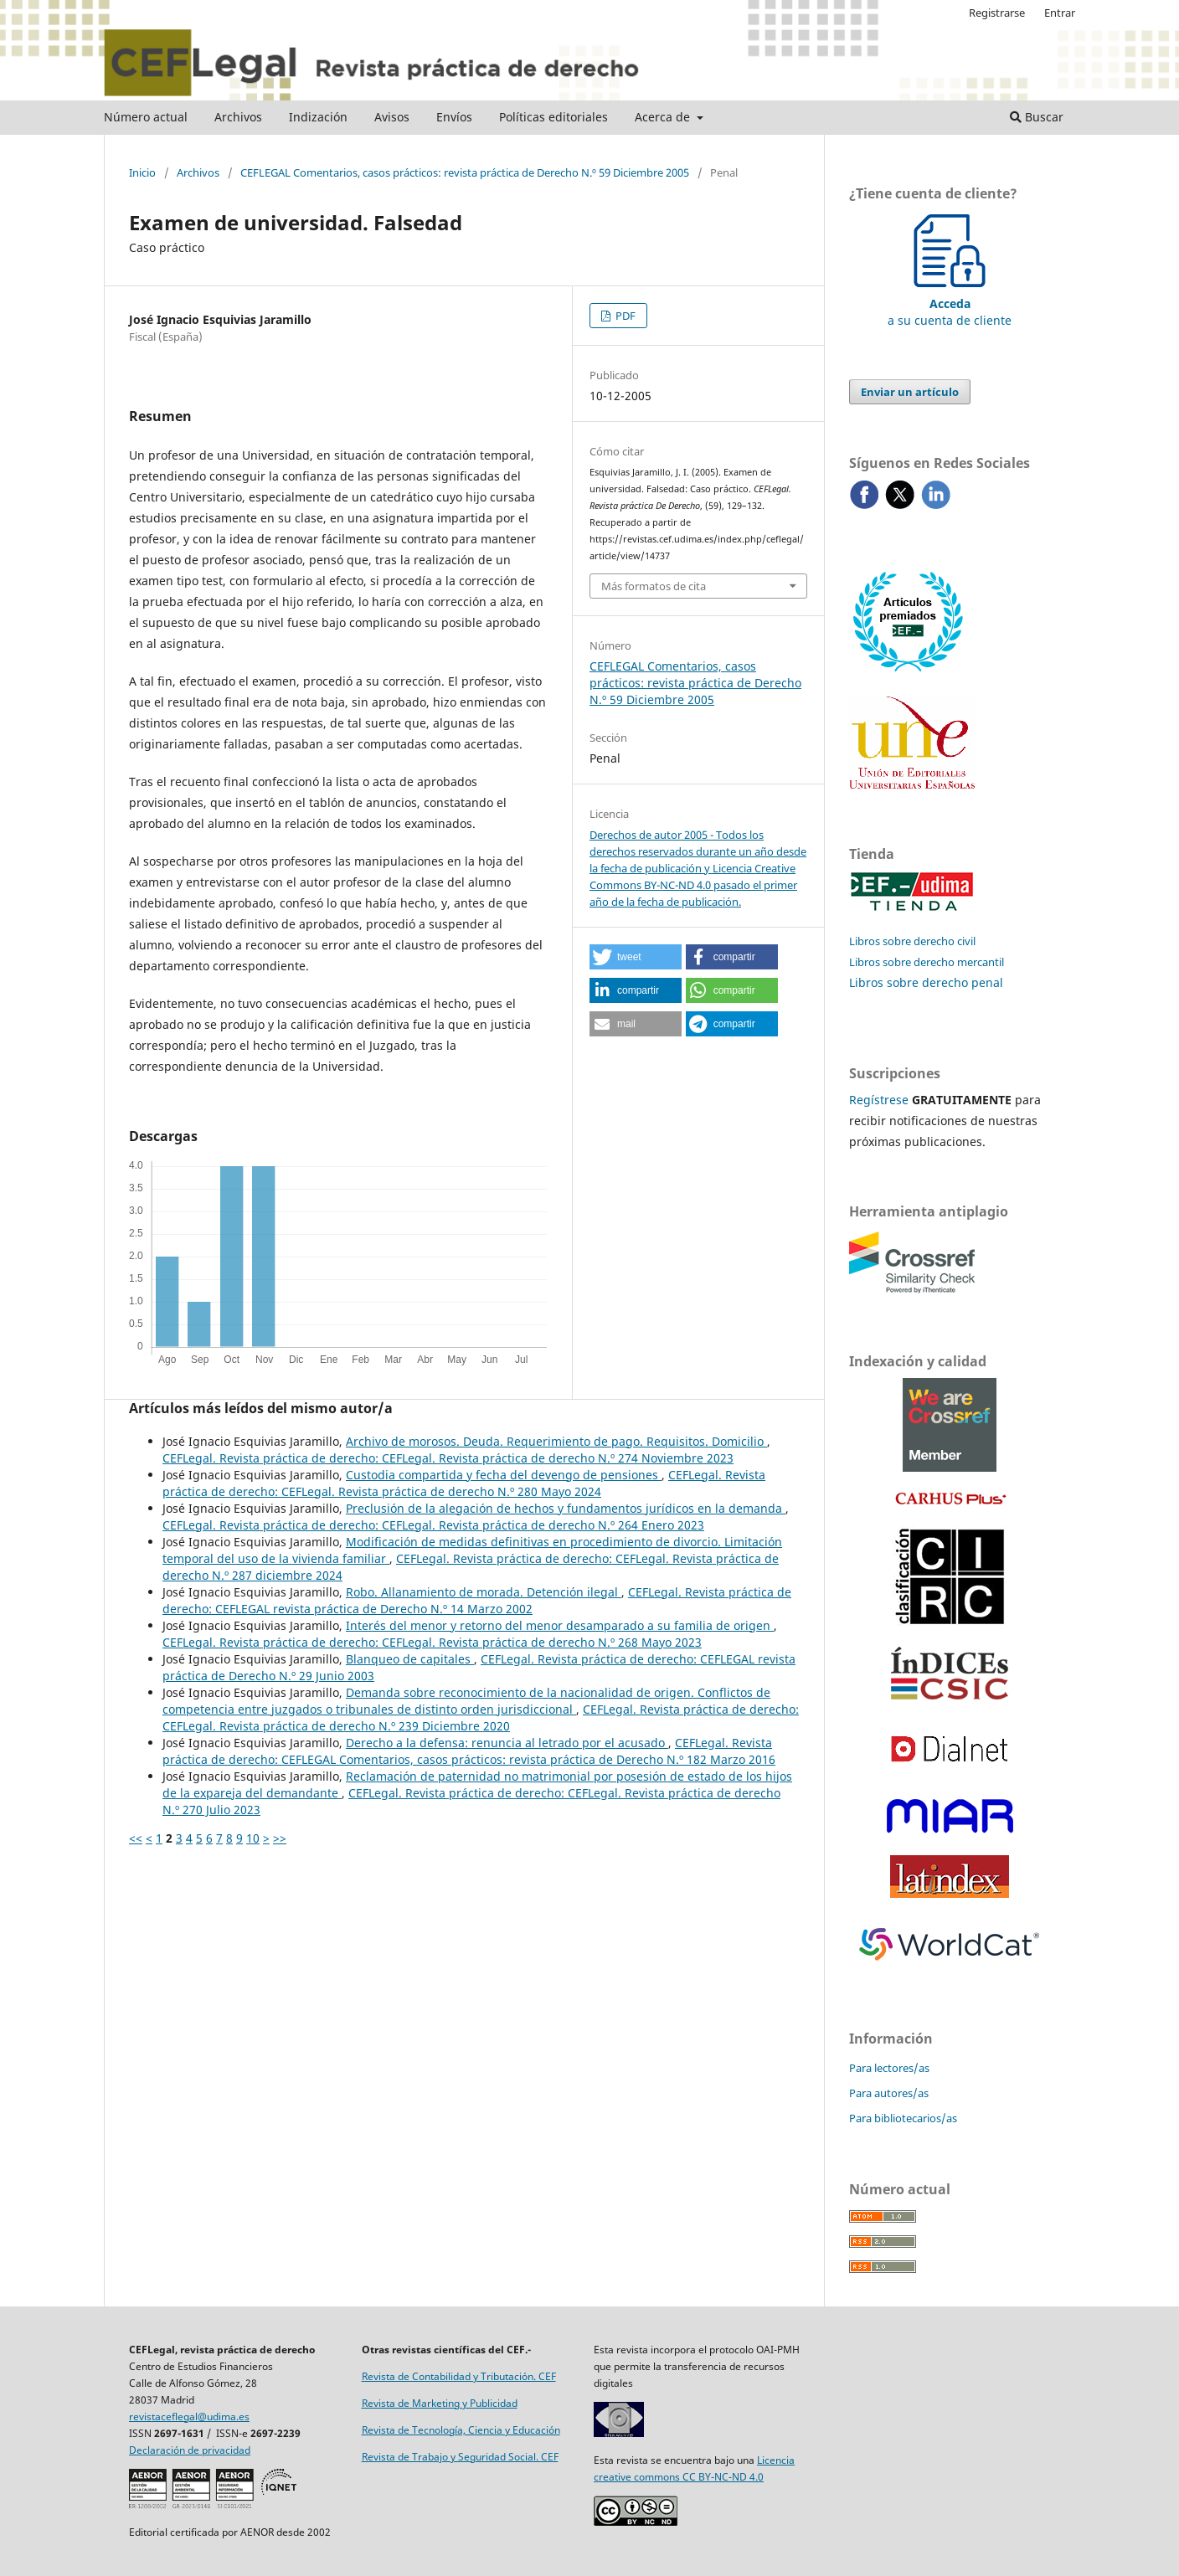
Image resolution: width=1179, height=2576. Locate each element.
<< (135, 1838)
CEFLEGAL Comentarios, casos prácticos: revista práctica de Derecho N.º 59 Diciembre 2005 (464, 172)
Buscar (1036, 117)
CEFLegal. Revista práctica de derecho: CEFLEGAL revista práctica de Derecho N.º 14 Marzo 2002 (476, 1600)
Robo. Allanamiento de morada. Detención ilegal (483, 1592)
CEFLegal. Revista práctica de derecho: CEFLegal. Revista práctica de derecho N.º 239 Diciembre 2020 (480, 1717)
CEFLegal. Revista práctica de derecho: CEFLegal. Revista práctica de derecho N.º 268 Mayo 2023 (432, 1642)
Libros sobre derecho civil (912, 941)
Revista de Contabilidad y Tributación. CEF (459, 2376)
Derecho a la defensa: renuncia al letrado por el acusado (507, 1743)
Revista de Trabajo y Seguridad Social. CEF (460, 2457)
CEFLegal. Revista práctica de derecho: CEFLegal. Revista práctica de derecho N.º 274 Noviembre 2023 (448, 1458)
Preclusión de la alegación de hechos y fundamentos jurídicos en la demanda (565, 1508)
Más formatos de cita (653, 586)
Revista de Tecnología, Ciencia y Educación (461, 2430)
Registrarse (997, 12)
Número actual (146, 117)
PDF (624, 315)
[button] (636, 956)
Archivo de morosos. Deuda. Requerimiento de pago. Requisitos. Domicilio (556, 1441)
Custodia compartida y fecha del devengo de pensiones (504, 1475)
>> (279, 1838)
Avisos (391, 117)
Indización (318, 117)
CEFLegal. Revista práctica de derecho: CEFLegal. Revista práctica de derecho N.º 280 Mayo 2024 (463, 1483)
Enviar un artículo (910, 391)
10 (253, 1838)
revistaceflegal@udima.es (189, 2416)
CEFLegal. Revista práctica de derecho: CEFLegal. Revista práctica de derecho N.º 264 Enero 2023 (433, 1525)
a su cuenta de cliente (950, 303)
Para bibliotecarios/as (903, 2118)
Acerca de (664, 117)
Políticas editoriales (553, 117)
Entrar (1059, 12)
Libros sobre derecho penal (926, 982)
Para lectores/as (889, 2067)
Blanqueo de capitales (410, 1659)
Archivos (238, 117)
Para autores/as (889, 2092)
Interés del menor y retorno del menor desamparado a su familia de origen (560, 1625)
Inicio (142, 172)
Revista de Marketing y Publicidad (439, 2403)
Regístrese (879, 1100)
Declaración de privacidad (189, 2450)
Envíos (454, 117)
